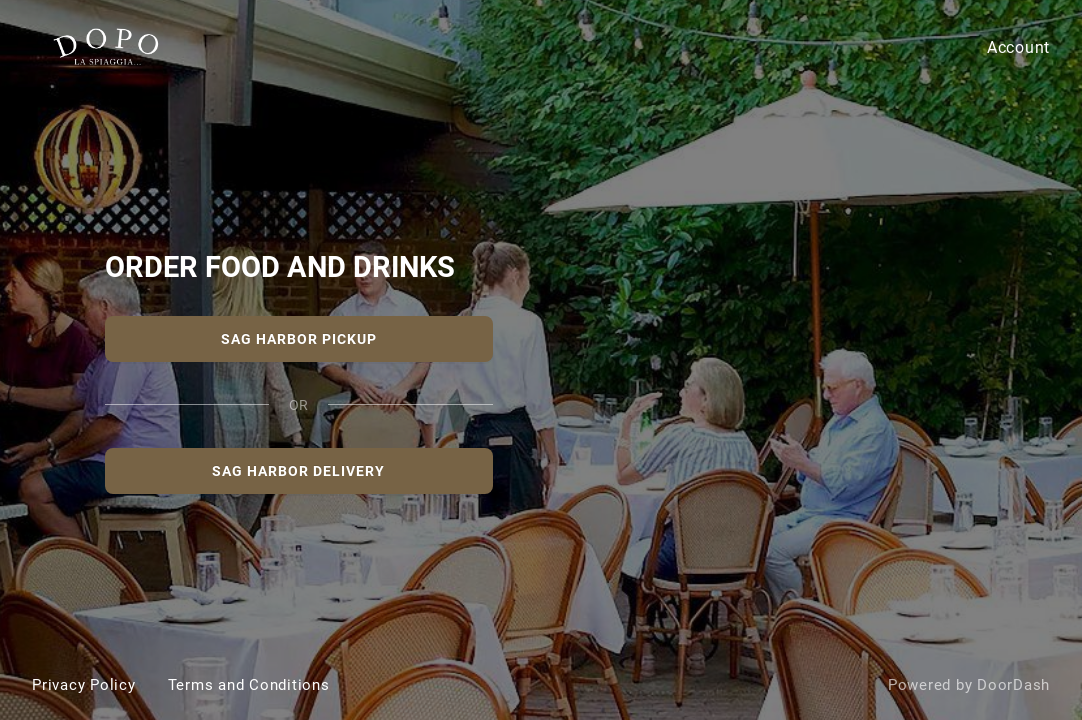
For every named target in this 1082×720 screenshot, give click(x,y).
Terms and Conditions (249, 685)
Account (1018, 47)
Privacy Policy (84, 685)
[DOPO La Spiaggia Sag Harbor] (541, 360)
